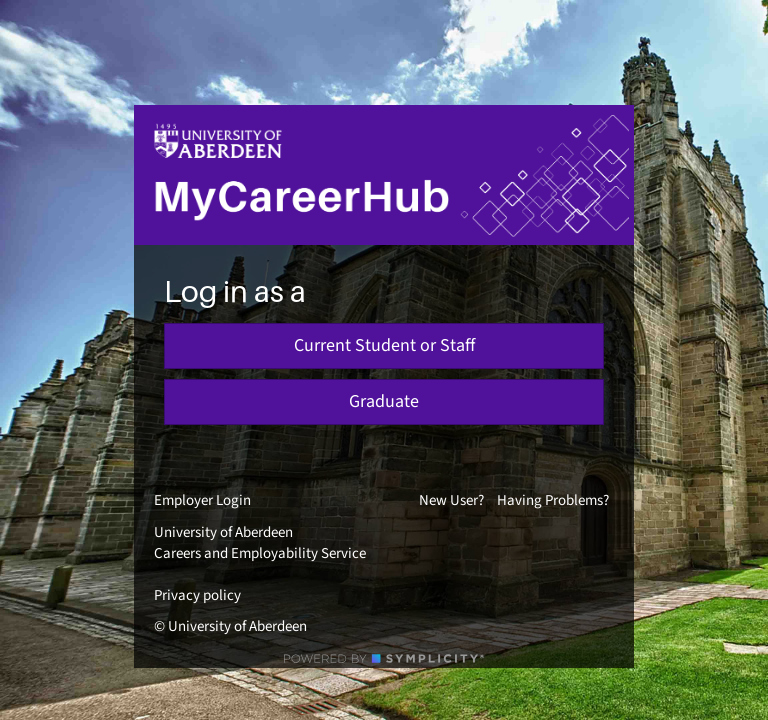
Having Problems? (553, 500)
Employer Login (202, 500)
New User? (451, 500)
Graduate (384, 401)
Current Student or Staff (384, 345)
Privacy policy (197, 595)
